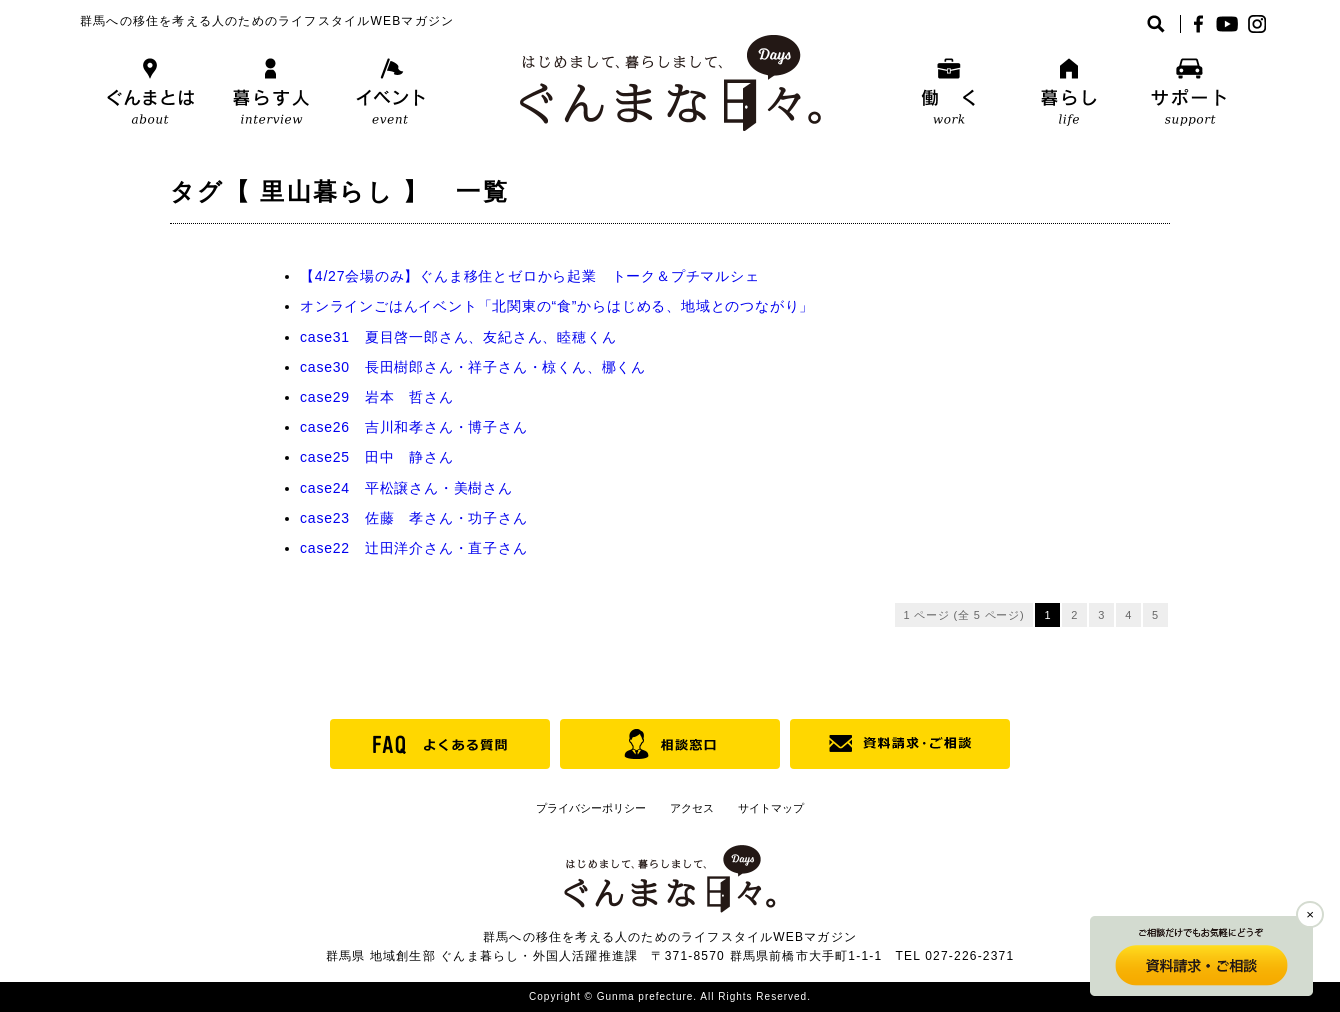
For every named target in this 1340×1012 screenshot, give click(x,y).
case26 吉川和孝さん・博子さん (414, 427)
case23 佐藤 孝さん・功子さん (414, 518)
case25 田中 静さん (377, 457)
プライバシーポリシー (591, 808)
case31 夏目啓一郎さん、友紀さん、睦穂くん (458, 337)
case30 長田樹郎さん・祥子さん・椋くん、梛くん (473, 367)
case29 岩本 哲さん (377, 397)
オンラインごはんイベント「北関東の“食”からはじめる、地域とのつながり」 (557, 306)
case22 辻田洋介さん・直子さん (414, 548)
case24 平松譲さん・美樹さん (406, 488)
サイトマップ (771, 808)
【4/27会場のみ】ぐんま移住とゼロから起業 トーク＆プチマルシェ (530, 276)
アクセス (692, 808)
